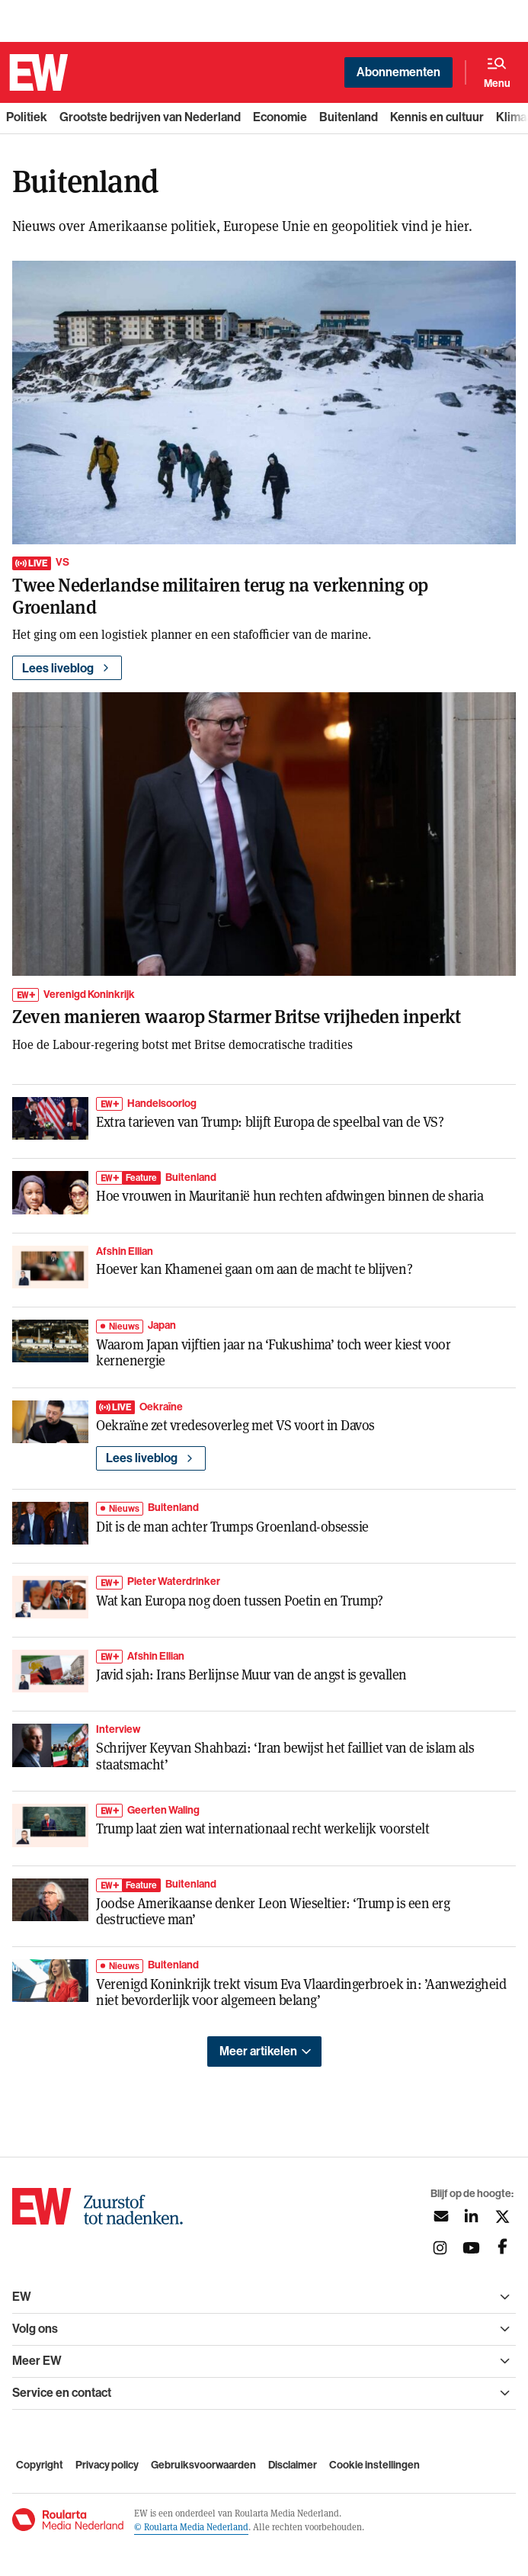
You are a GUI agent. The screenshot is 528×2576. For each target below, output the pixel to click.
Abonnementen (398, 72)
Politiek (26, 117)
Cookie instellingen (374, 2465)
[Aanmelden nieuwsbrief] (440, 2216)
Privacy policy (107, 2465)
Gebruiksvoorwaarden (203, 2465)
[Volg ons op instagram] (440, 2247)
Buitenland (348, 117)
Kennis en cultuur (437, 117)
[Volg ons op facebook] (502, 2247)
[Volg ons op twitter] (502, 2216)
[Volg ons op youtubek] (471, 2247)
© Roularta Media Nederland (191, 2526)
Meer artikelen (258, 2051)
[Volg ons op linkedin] (471, 2216)
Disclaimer (292, 2465)
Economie (280, 117)
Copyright (39, 2465)
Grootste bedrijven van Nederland (150, 117)
